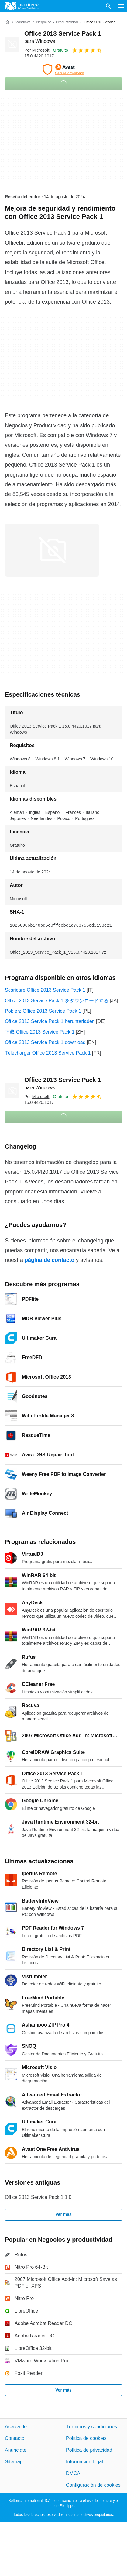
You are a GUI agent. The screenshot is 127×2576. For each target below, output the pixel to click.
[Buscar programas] (108, 6)
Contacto (14, 2438)
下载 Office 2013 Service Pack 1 (39, 1032)
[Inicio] (7, 22)
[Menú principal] (121, 6)
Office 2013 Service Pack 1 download (45, 1042)
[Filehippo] (22, 6)
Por (36, 50)
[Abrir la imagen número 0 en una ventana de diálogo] (52, 550)
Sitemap (14, 2461)
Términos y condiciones (91, 2426)
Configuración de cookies (93, 2485)
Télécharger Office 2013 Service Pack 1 (48, 1053)
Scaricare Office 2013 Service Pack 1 (45, 990)
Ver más (63, 2214)
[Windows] (22, 22)
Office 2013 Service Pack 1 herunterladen (50, 1021)
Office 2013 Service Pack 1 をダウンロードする (56, 1000)
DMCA (73, 2473)
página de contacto (49, 1260)
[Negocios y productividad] (57, 22)
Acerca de (16, 2426)
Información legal (84, 2461)
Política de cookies (86, 2438)
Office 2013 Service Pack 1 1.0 (38, 2197)
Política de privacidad (89, 2449)
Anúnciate (15, 2449)
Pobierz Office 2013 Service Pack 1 (43, 1011)
